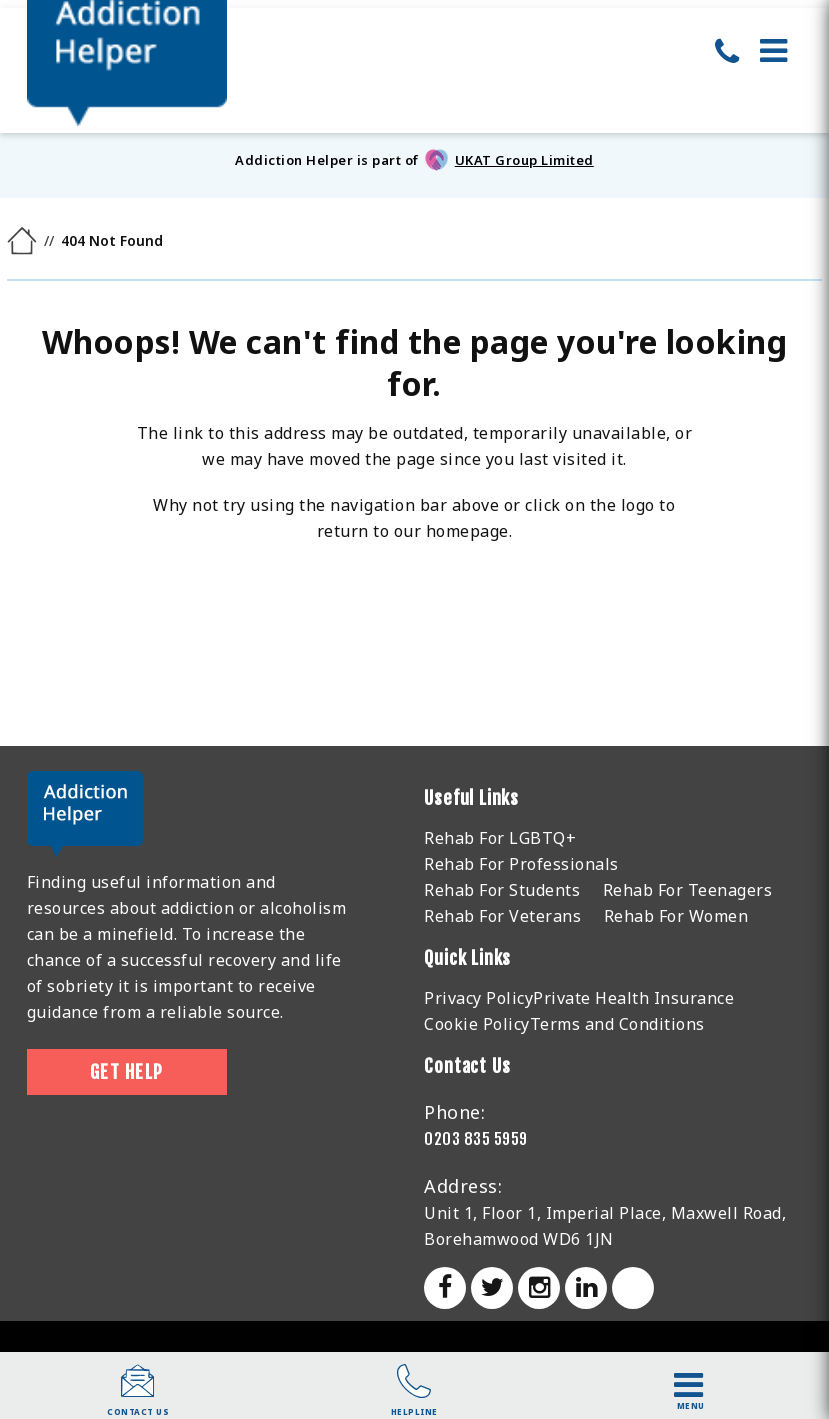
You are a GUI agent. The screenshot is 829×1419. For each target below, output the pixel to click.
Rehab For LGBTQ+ (500, 838)
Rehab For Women (676, 916)
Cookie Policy (477, 1024)
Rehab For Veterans (502, 916)
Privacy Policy (478, 998)
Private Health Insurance (633, 998)
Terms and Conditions (617, 1024)
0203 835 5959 (476, 1139)
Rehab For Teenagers (688, 890)
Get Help (126, 1072)
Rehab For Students (502, 890)
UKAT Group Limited (524, 160)
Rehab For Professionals (521, 864)
